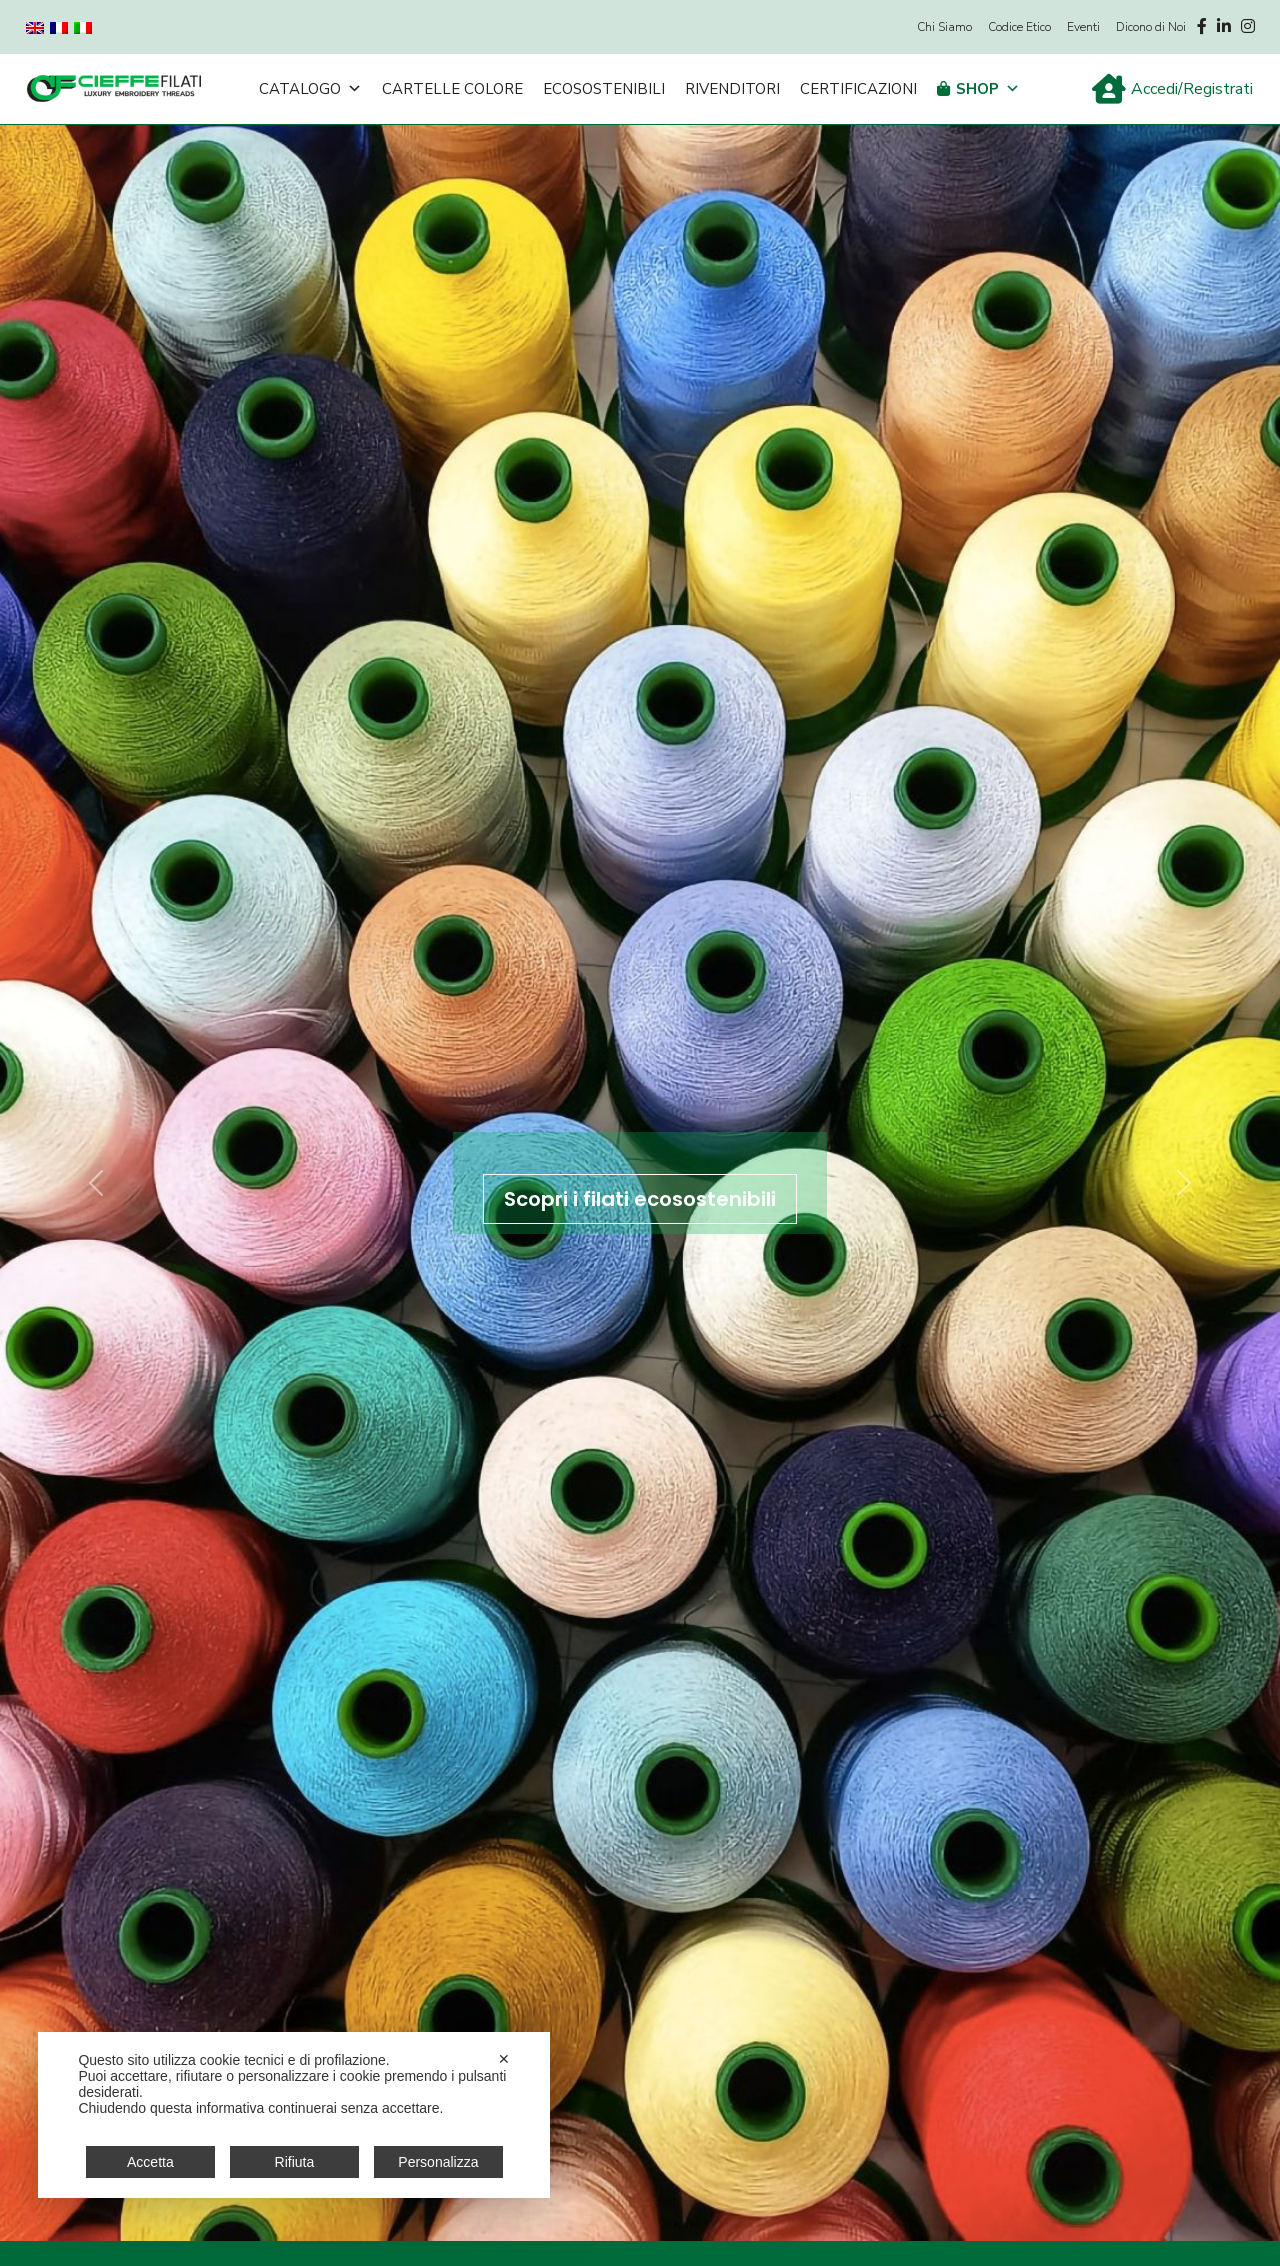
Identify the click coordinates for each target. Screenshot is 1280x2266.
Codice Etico (1019, 27)
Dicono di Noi (1151, 27)
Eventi (1083, 27)
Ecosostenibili (604, 89)
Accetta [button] (150, 2162)
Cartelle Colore (452, 89)
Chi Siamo (944, 27)
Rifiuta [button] (295, 2162)
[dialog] (294, 2115)
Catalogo (310, 89)
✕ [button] (504, 2059)
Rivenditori (732, 89)
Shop (988, 89)
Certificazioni (858, 89)
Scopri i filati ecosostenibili (640, 1199)
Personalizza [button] (438, 2162)
